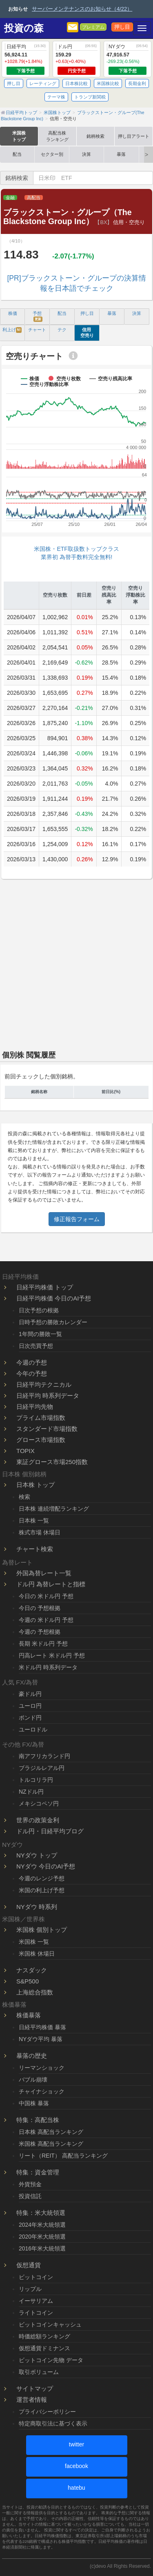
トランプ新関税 (90, 96)
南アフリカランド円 (44, 1756)
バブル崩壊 (33, 2079)
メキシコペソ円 (39, 1803)
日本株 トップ (35, 1484)
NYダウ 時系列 (36, 1906)
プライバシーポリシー (47, 2411)
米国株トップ (19, 136)
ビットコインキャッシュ (50, 2324)
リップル (30, 2289)
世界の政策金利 (37, 1820)
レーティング (42, 83)
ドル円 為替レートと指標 (50, 1584)
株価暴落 (28, 2015)
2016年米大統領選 (42, 2248)
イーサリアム (36, 2301)
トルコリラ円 (36, 1779)
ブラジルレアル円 (41, 1768)
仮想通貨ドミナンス (44, 2348)
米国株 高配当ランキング (51, 2143)
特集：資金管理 (37, 2172)
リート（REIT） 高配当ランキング (63, 2155)
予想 (37, 316)
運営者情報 (31, 2399)
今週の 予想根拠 (39, 1631)
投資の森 (24, 28)
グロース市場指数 (40, 1439)
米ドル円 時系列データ (48, 1667)
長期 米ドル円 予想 (43, 1643)
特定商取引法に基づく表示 (53, 2423)
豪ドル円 (30, 1694)
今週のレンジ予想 (41, 1878)
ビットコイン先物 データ (51, 2360)
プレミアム (93, 27)
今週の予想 (31, 1362)
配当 (17, 154)
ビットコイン (36, 2277)
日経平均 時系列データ (47, 1395)
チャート (37, 329)
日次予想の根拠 (39, 1310)
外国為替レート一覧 (43, 1573)
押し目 (122, 27)
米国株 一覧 (34, 1941)
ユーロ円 (30, 1705)
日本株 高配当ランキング (51, 2132)
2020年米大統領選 (42, 2236)
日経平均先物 (34, 1406)
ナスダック (31, 1970)
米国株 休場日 (37, 1953)
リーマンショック (41, 2067)
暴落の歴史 (31, 2055)
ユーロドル (33, 1729)
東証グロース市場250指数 (52, 1461)
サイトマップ (34, 2388)
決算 (86, 154)
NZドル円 (31, 1791)
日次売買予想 (36, 1346)
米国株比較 (108, 83)
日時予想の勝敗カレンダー (53, 1322)
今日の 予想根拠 (39, 1608)
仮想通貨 (28, 2265)
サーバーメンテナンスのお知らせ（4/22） (82, 9)
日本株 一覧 (34, 1520)
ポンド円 (30, 1717)
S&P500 (27, 1981)
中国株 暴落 (34, 2103)
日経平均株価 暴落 (42, 2027)
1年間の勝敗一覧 (40, 1334)
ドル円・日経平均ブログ (50, 1831)
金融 (10, 197)
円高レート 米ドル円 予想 (52, 1655)
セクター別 (52, 154)
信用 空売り (87, 332)
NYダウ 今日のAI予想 (45, 1866)
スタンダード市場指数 (47, 1428)
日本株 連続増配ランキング (54, 1508)
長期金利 (137, 83)
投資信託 (30, 2196)
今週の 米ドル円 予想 (46, 1620)
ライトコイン (36, 2312)
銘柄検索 (95, 136)
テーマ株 (56, 96)
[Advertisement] (76, 962)
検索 (24, 1496)
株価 (12, 313)
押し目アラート (133, 136)
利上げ (12, 330)
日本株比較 (76, 83)
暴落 (121, 154)
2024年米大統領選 (42, 2224)
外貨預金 (30, 2184)
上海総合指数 (34, 1992)
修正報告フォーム (77, 1219)
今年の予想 (31, 1373)
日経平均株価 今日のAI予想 (53, 1298)
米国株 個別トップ (41, 1929)
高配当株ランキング (57, 136)
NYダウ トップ (36, 1855)
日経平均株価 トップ (44, 1287)
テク (62, 329)
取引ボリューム (39, 2372)
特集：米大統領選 (40, 2212)
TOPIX (25, 1450)
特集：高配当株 (37, 2119)
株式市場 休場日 (39, 1532)
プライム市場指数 (40, 1417)
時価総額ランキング (44, 2336)
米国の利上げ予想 (41, 1890)
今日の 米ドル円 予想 (46, 1596)
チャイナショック (41, 2091)
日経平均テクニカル (43, 1384)
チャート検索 (34, 1548)
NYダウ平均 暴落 (40, 2039)
